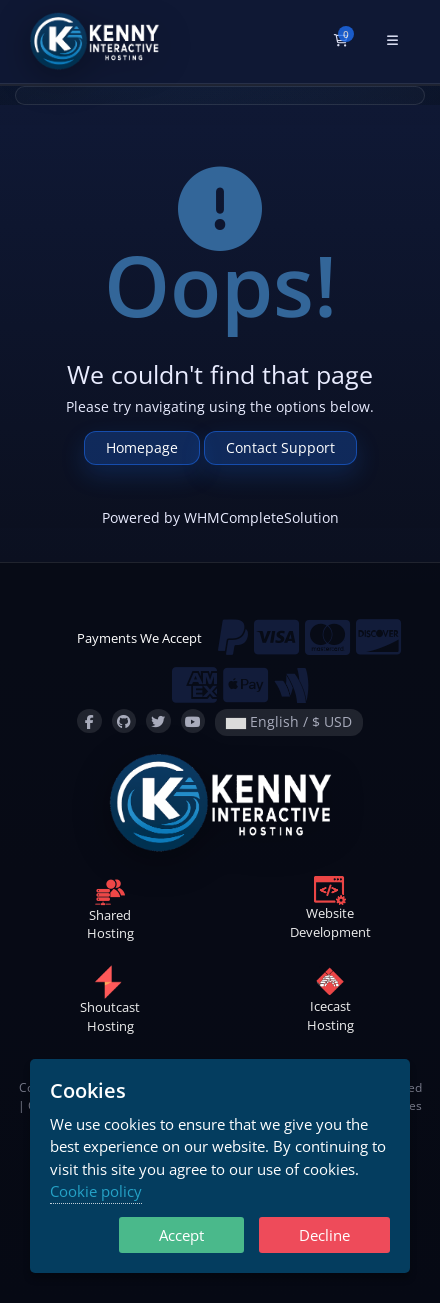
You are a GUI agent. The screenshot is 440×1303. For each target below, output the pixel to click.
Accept (181, 1235)
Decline (324, 1235)
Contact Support (280, 447)
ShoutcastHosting (110, 1004)
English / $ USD (289, 721)
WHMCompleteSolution (261, 517)
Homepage (142, 447)
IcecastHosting (330, 1004)
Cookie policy (96, 1191)
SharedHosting (110, 912)
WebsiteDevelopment (330, 911)
